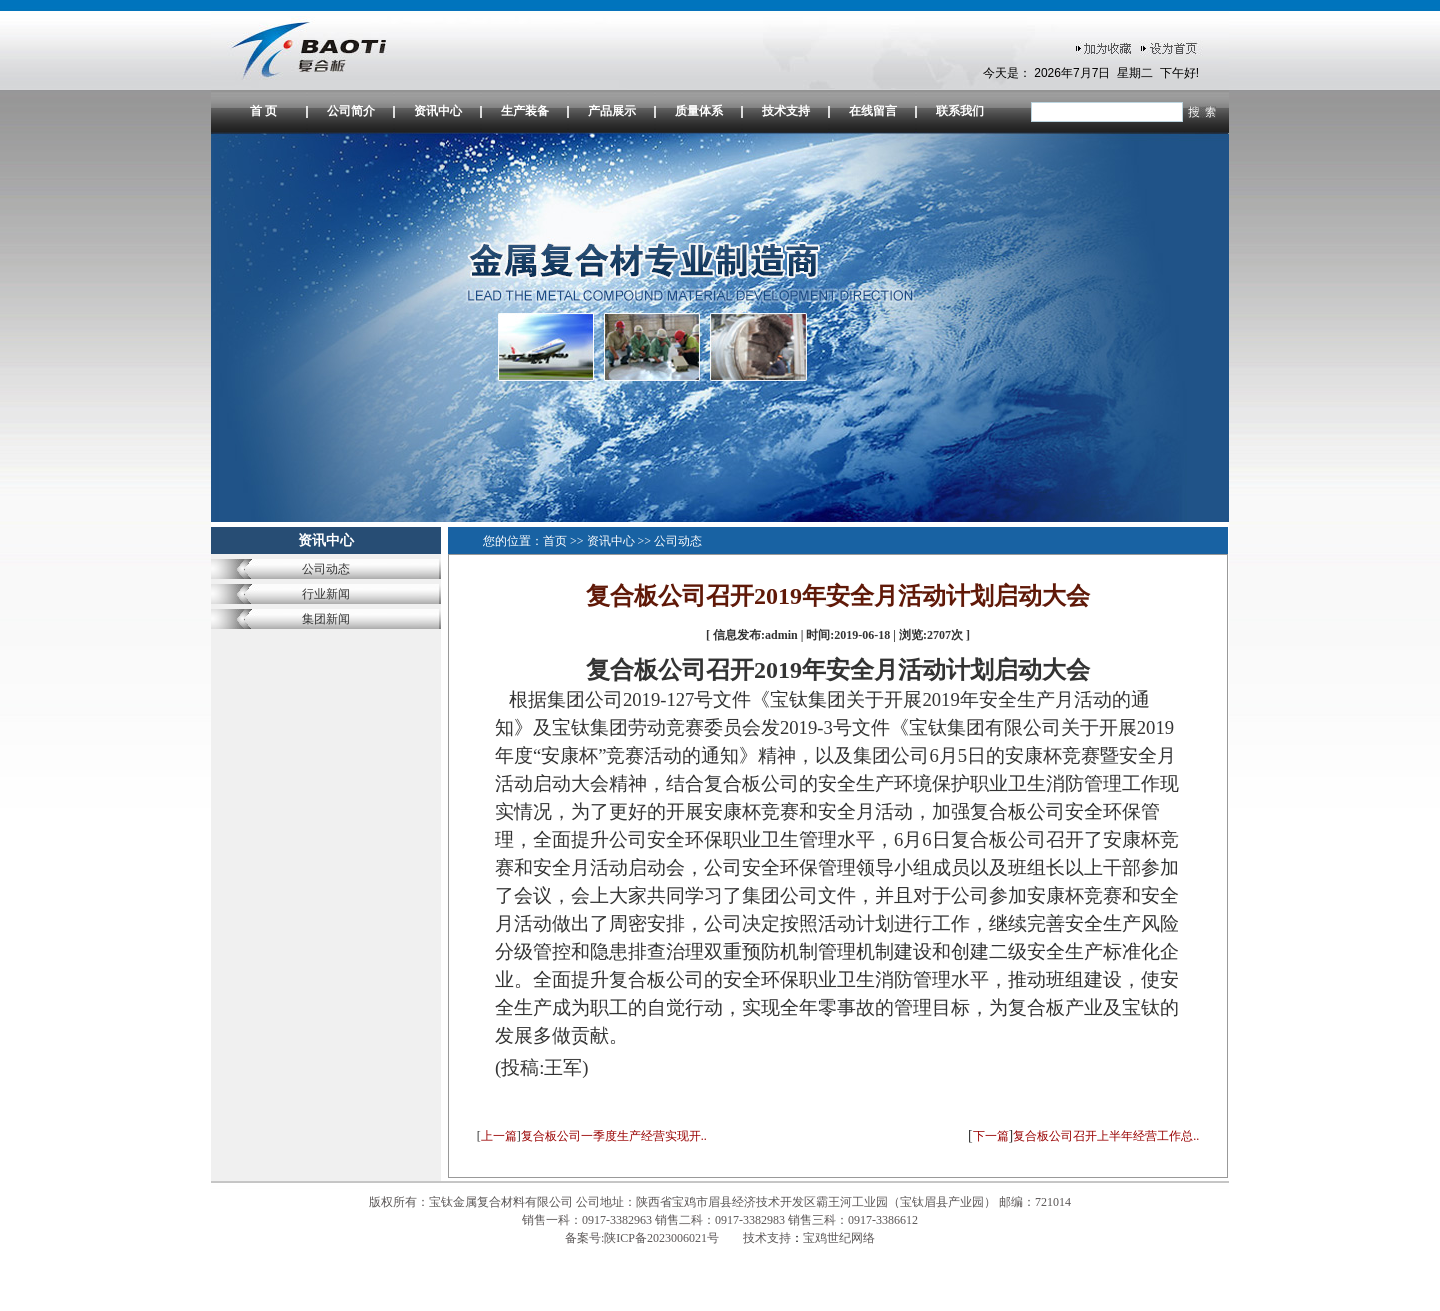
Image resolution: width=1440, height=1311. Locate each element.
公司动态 (326, 569)
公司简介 (351, 111)
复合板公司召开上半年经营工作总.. (1106, 1136)
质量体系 (699, 111)
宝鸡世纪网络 (839, 1238)
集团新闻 (326, 619)
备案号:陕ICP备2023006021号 (643, 1238)
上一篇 (499, 1136)
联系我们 (960, 111)
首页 (555, 541)
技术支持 (786, 111)
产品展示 (612, 111)
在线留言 (873, 111)
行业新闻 (326, 594)
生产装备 (525, 111)
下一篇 (991, 1136)
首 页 (263, 111)
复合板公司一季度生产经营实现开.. (614, 1136)
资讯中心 (438, 111)
